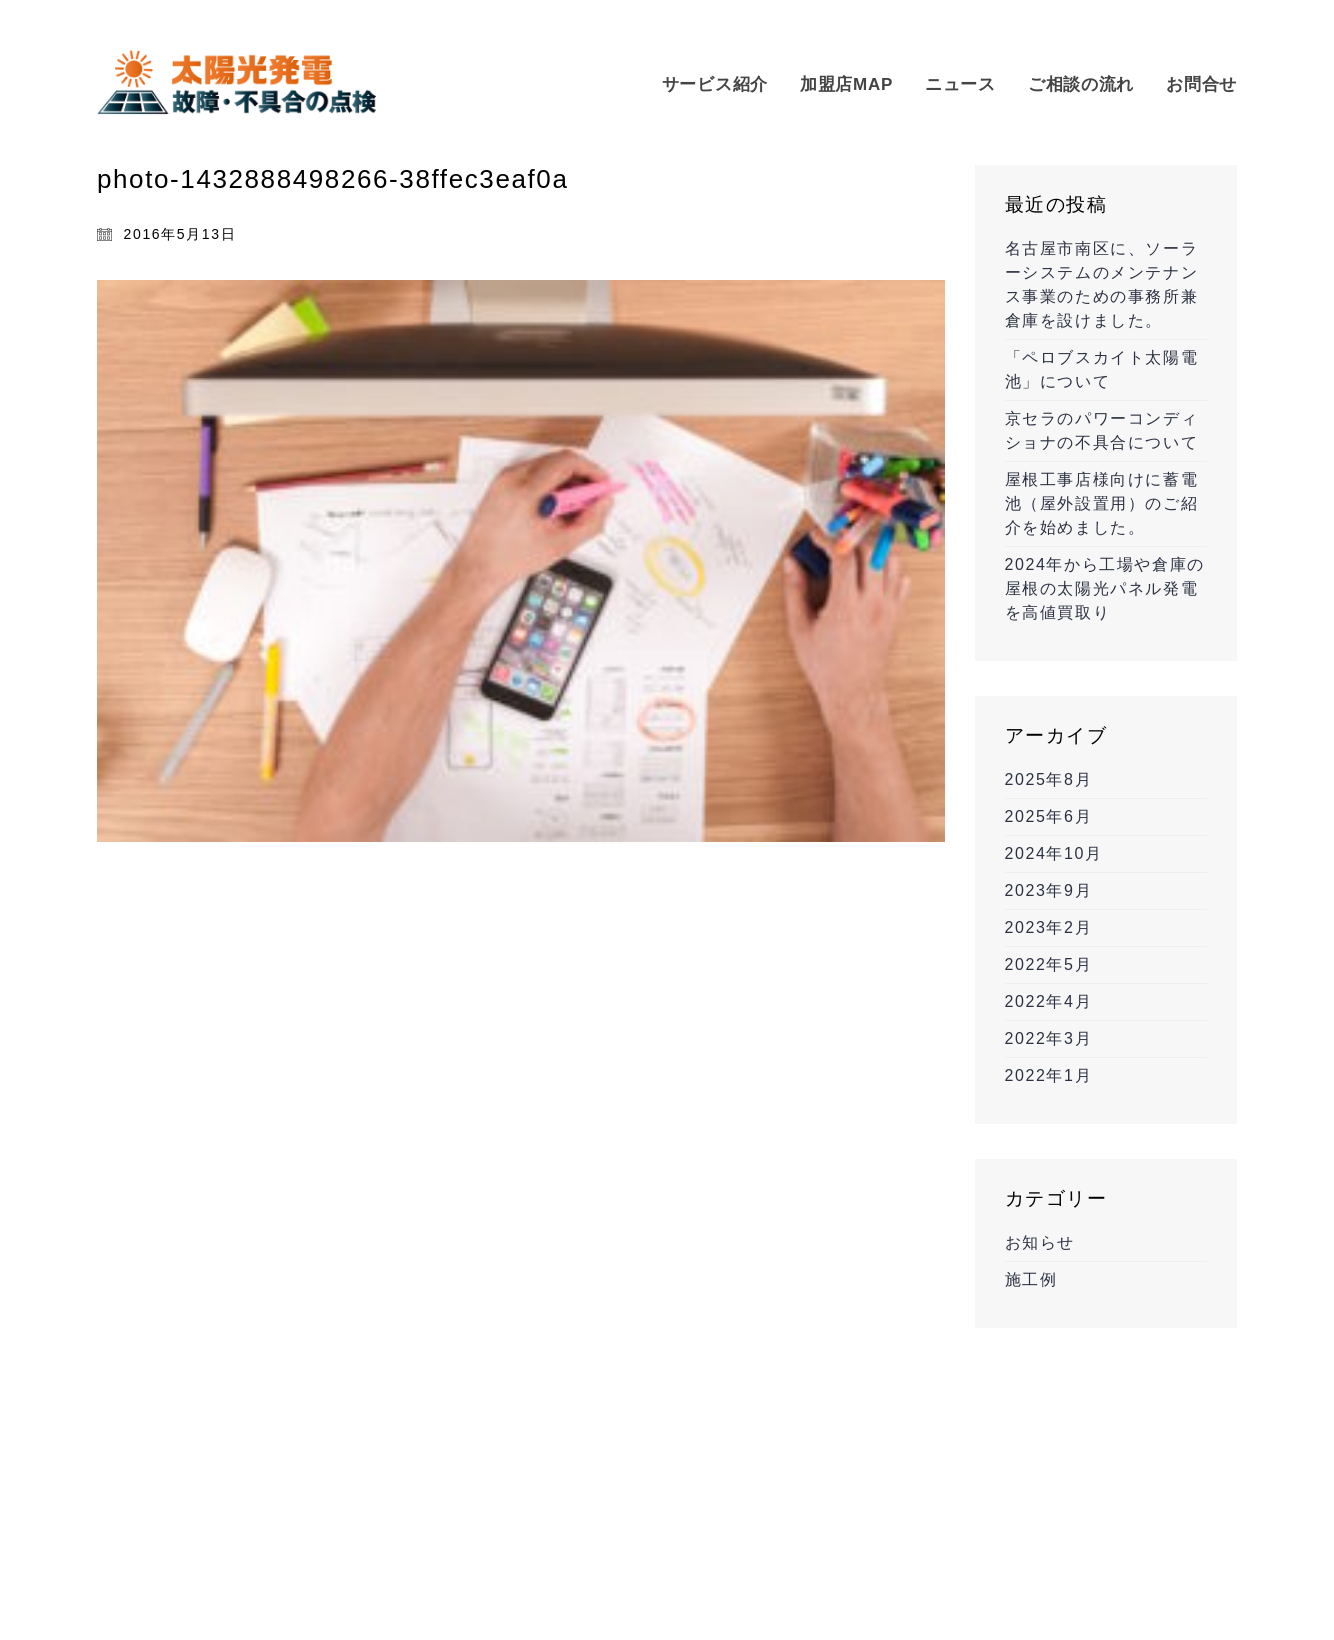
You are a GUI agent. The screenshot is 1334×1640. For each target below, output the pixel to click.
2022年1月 (1049, 1075)
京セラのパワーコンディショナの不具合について (1102, 430)
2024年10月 (1054, 853)
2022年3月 (1049, 1038)
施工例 (1031, 1279)
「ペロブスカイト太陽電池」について (1102, 369)
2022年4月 (1049, 1001)
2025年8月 (1049, 779)
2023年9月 (1049, 890)
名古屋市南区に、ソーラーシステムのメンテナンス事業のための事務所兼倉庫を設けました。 (1102, 284)
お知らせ (1040, 1242)
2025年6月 (1049, 816)
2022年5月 (1049, 964)
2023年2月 (1049, 927)
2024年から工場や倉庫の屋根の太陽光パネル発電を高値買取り (1105, 588)
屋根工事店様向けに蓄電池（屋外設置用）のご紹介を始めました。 (1102, 503)
